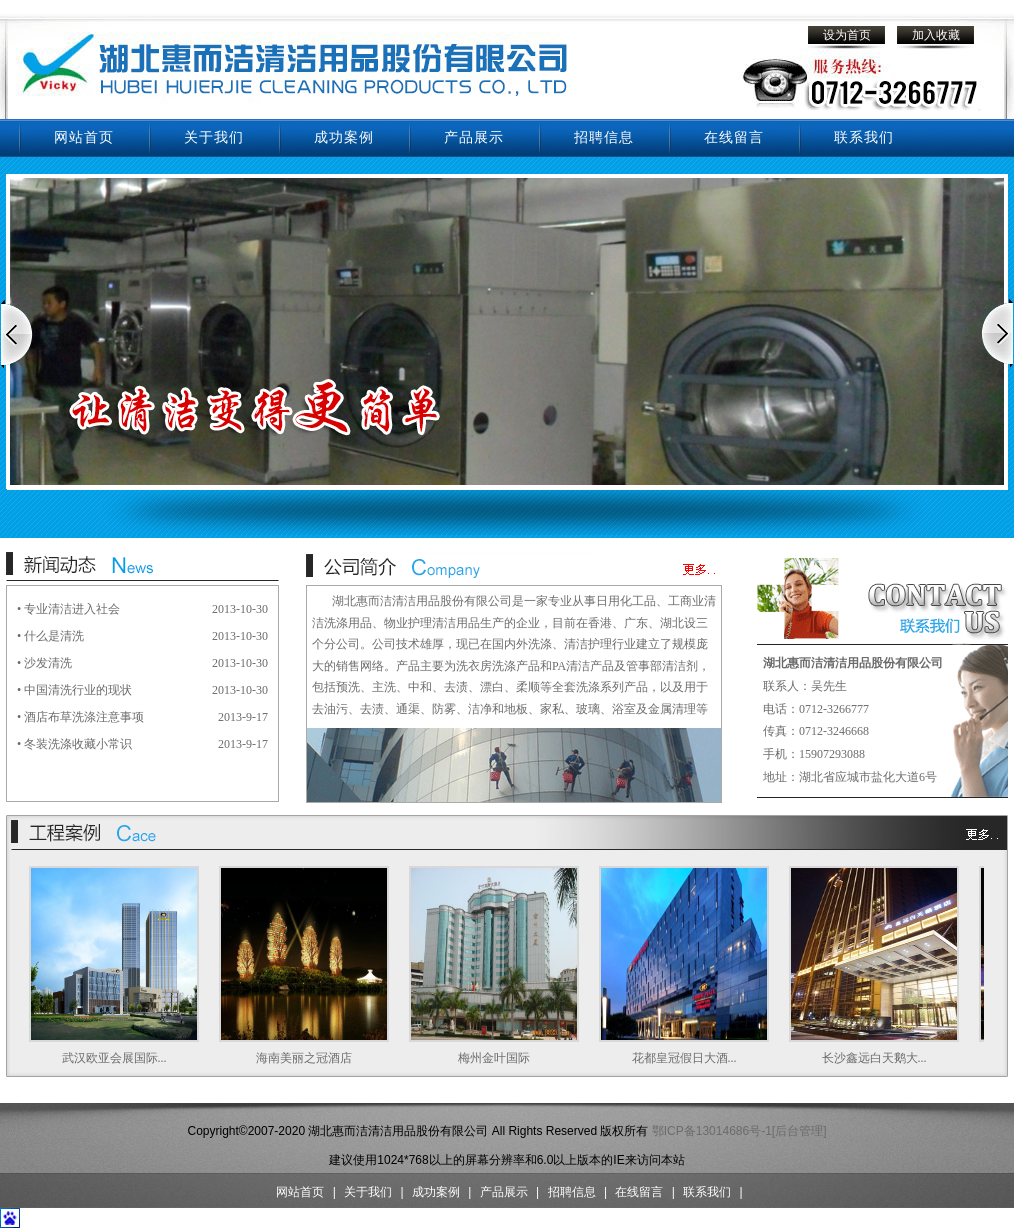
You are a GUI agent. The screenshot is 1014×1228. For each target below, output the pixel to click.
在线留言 (734, 137)
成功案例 (344, 137)
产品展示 (474, 137)
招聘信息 (604, 137)
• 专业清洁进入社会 (68, 609)
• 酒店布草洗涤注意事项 (80, 717)
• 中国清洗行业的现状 (74, 690)
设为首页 (847, 35)
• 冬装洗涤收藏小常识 (74, 744)
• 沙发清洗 (44, 663)
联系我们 (864, 137)
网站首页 (84, 137)
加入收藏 (936, 35)
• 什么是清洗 (50, 636)
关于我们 (214, 137)
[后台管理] (799, 1131)
